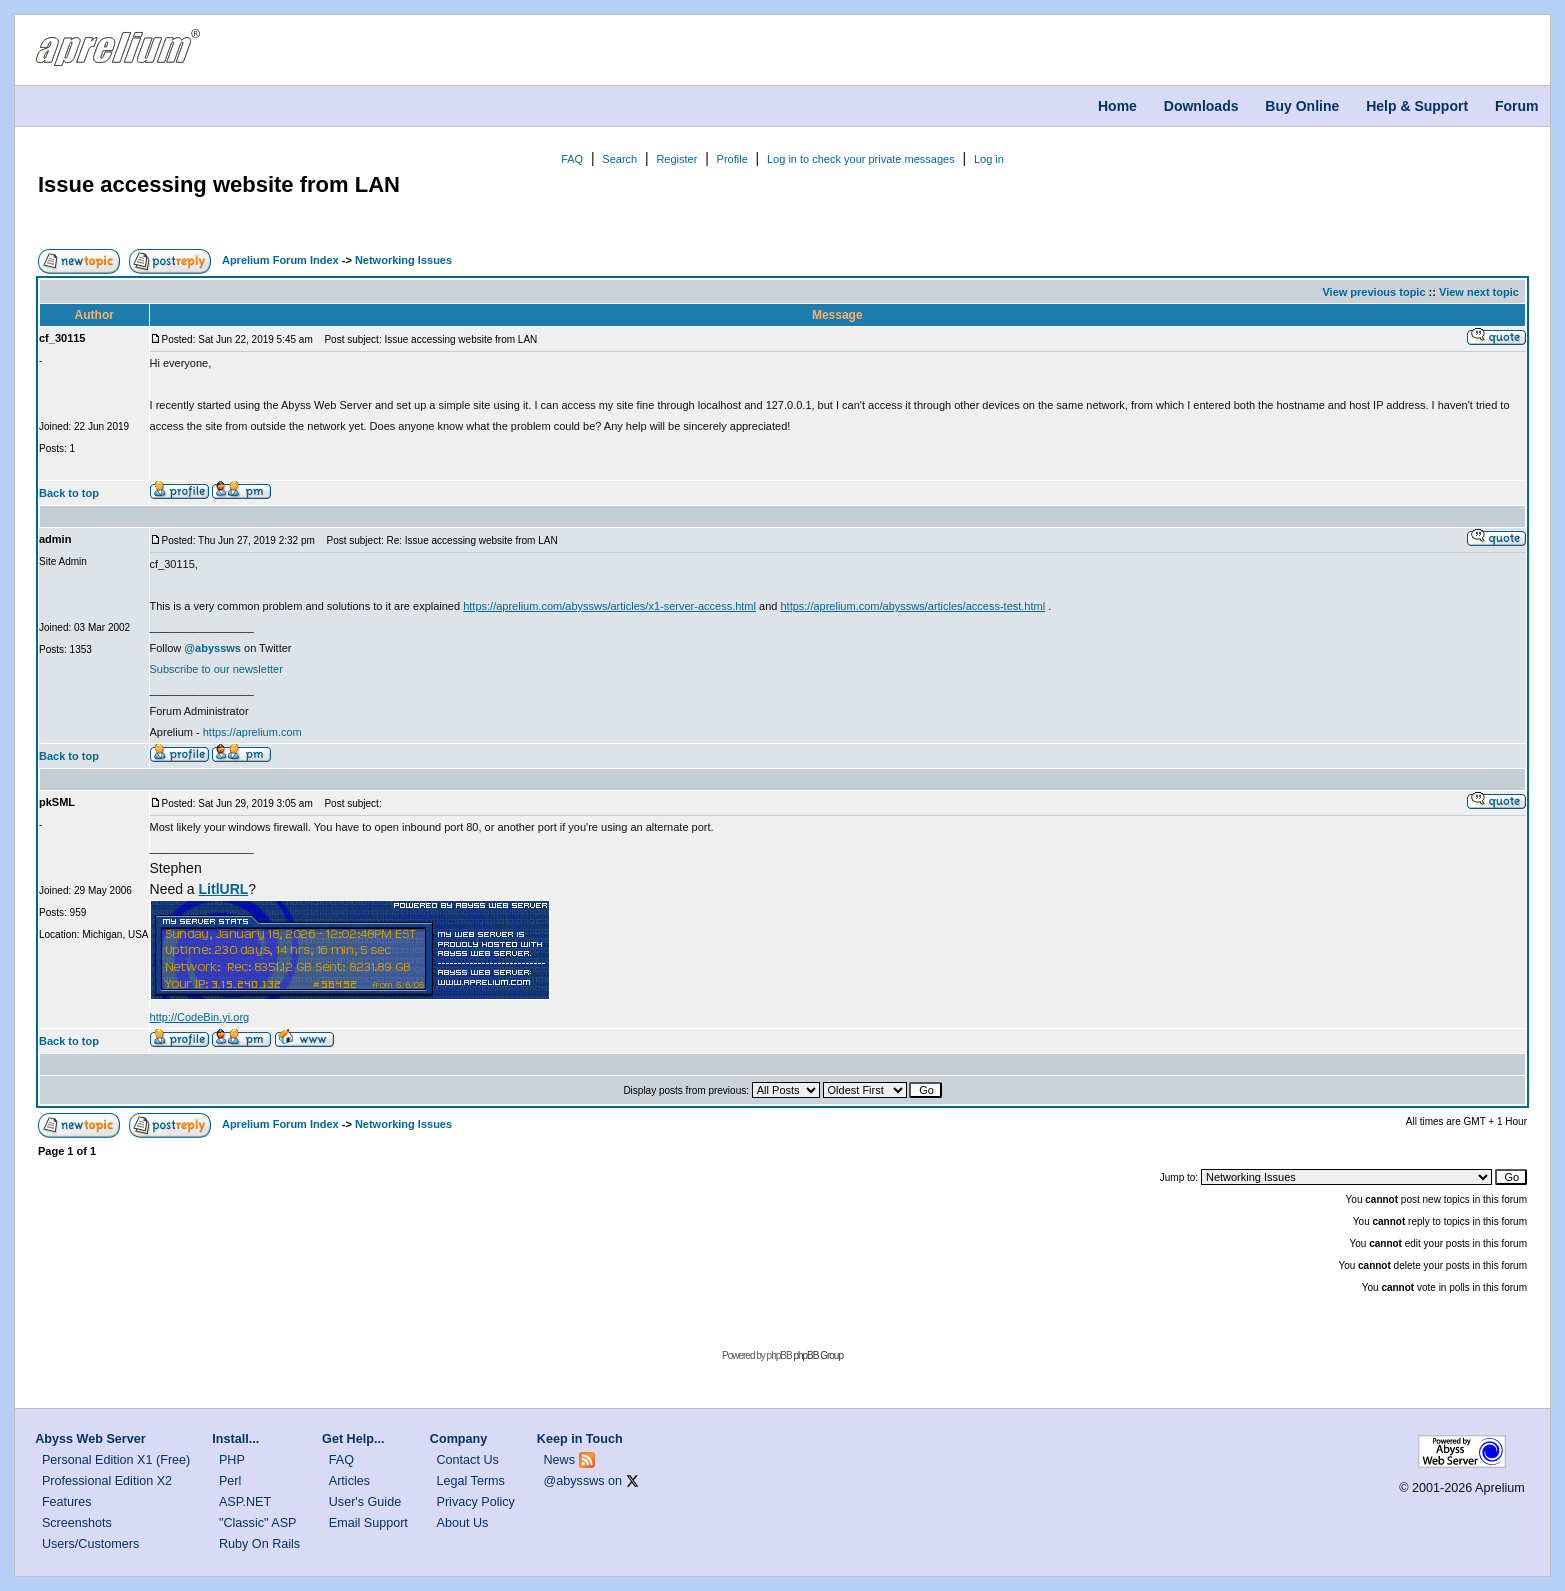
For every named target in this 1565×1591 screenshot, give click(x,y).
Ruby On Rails (259, 1544)
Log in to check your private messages (861, 159)
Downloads (1201, 106)
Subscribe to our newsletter (216, 669)
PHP (232, 1460)
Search (619, 159)
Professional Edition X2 (107, 1481)
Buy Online (1302, 106)
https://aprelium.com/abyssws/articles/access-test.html (912, 606)
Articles (349, 1481)
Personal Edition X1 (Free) (116, 1460)
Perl (230, 1481)
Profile (732, 159)
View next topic (1479, 292)
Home (1117, 106)
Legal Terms (471, 1481)
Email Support (368, 1523)
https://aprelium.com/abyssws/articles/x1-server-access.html (609, 606)
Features (67, 1502)
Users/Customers (90, 1544)
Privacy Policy (476, 1502)
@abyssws (574, 1481)
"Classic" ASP (258, 1523)
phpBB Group (818, 1355)
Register (676, 159)
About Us (463, 1523)
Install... (235, 1439)
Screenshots (77, 1523)
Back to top (69, 493)
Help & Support (1417, 106)
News (560, 1460)
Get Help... (353, 1439)
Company (458, 1439)
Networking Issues (403, 260)
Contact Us (468, 1460)
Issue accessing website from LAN (219, 184)
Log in (989, 159)
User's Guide (365, 1502)
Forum (1517, 106)
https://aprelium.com (252, 732)
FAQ (572, 159)
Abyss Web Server (90, 1439)
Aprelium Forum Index (280, 260)
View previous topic (1373, 292)
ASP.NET (245, 1502)
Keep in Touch (580, 1439)
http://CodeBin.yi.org (200, 1017)
